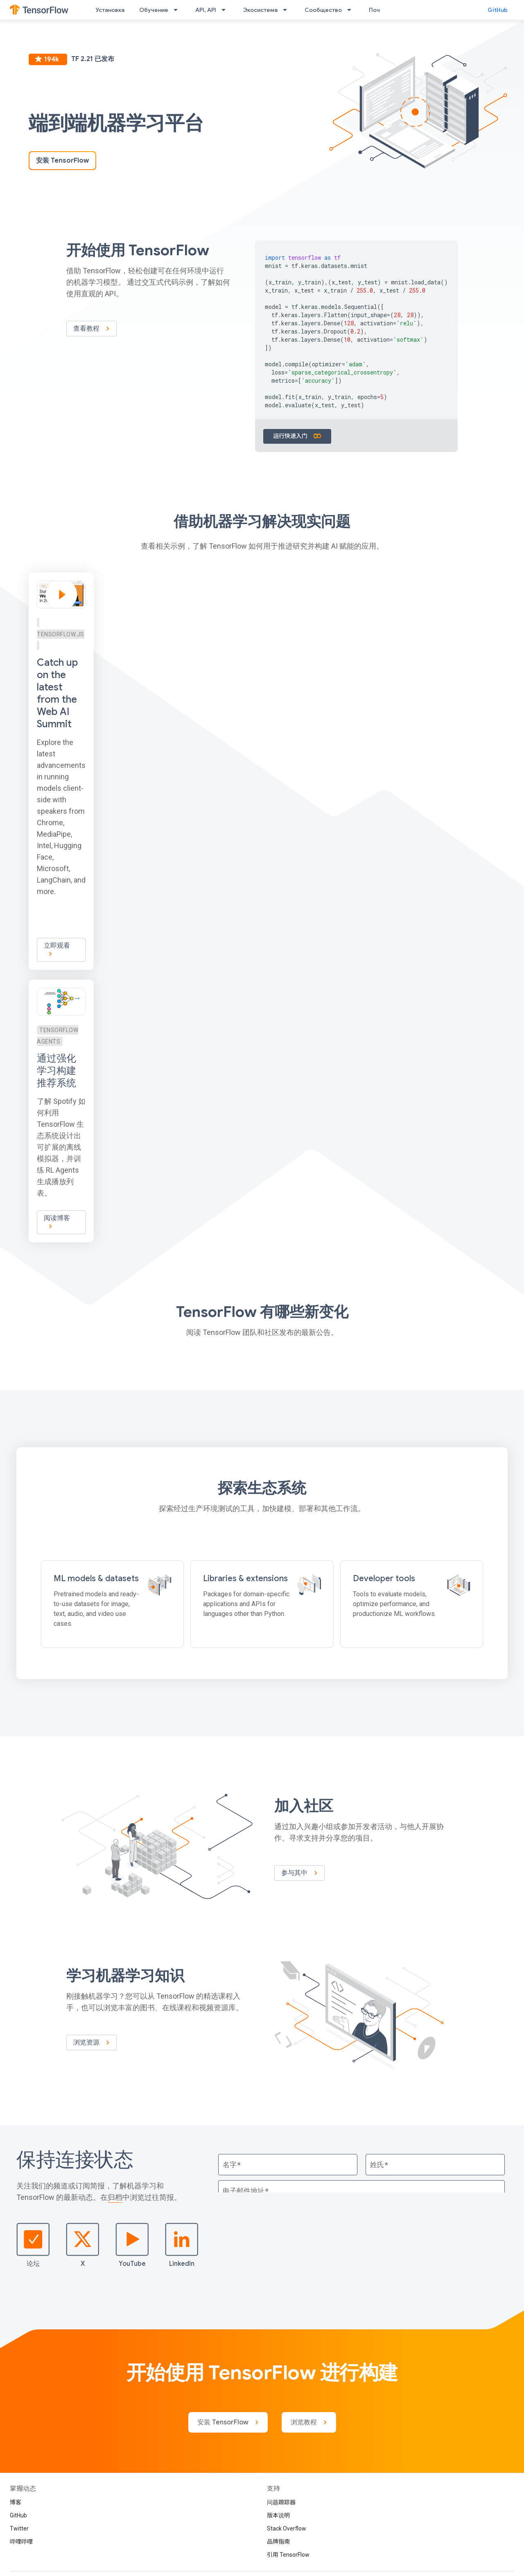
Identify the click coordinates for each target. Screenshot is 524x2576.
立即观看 (56, 950)
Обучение (153, 10)
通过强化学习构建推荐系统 (56, 1070)
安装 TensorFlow (62, 161)
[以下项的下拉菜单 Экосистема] (287, 10)
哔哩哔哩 (21, 2541)
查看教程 (91, 329)
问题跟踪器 (281, 2502)
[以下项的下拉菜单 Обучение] (178, 10)
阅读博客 (56, 1222)
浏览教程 (309, 2422)
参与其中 (299, 1873)
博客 (15, 2502)
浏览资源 (91, 2042)
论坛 (33, 2245)
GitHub (498, 10)
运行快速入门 (297, 436)
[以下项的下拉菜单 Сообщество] (351, 10)
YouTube (132, 2245)
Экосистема (260, 10)
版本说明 (278, 2515)
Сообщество (323, 10)
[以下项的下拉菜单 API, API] (226, 10)
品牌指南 (278, 2541)
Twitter (19, 2528)
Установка (109, 10)
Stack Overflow (286, 2528)
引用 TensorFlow (288, 2554)
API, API (205, 10)
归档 (115, 2197)
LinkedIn (181, 2245)
